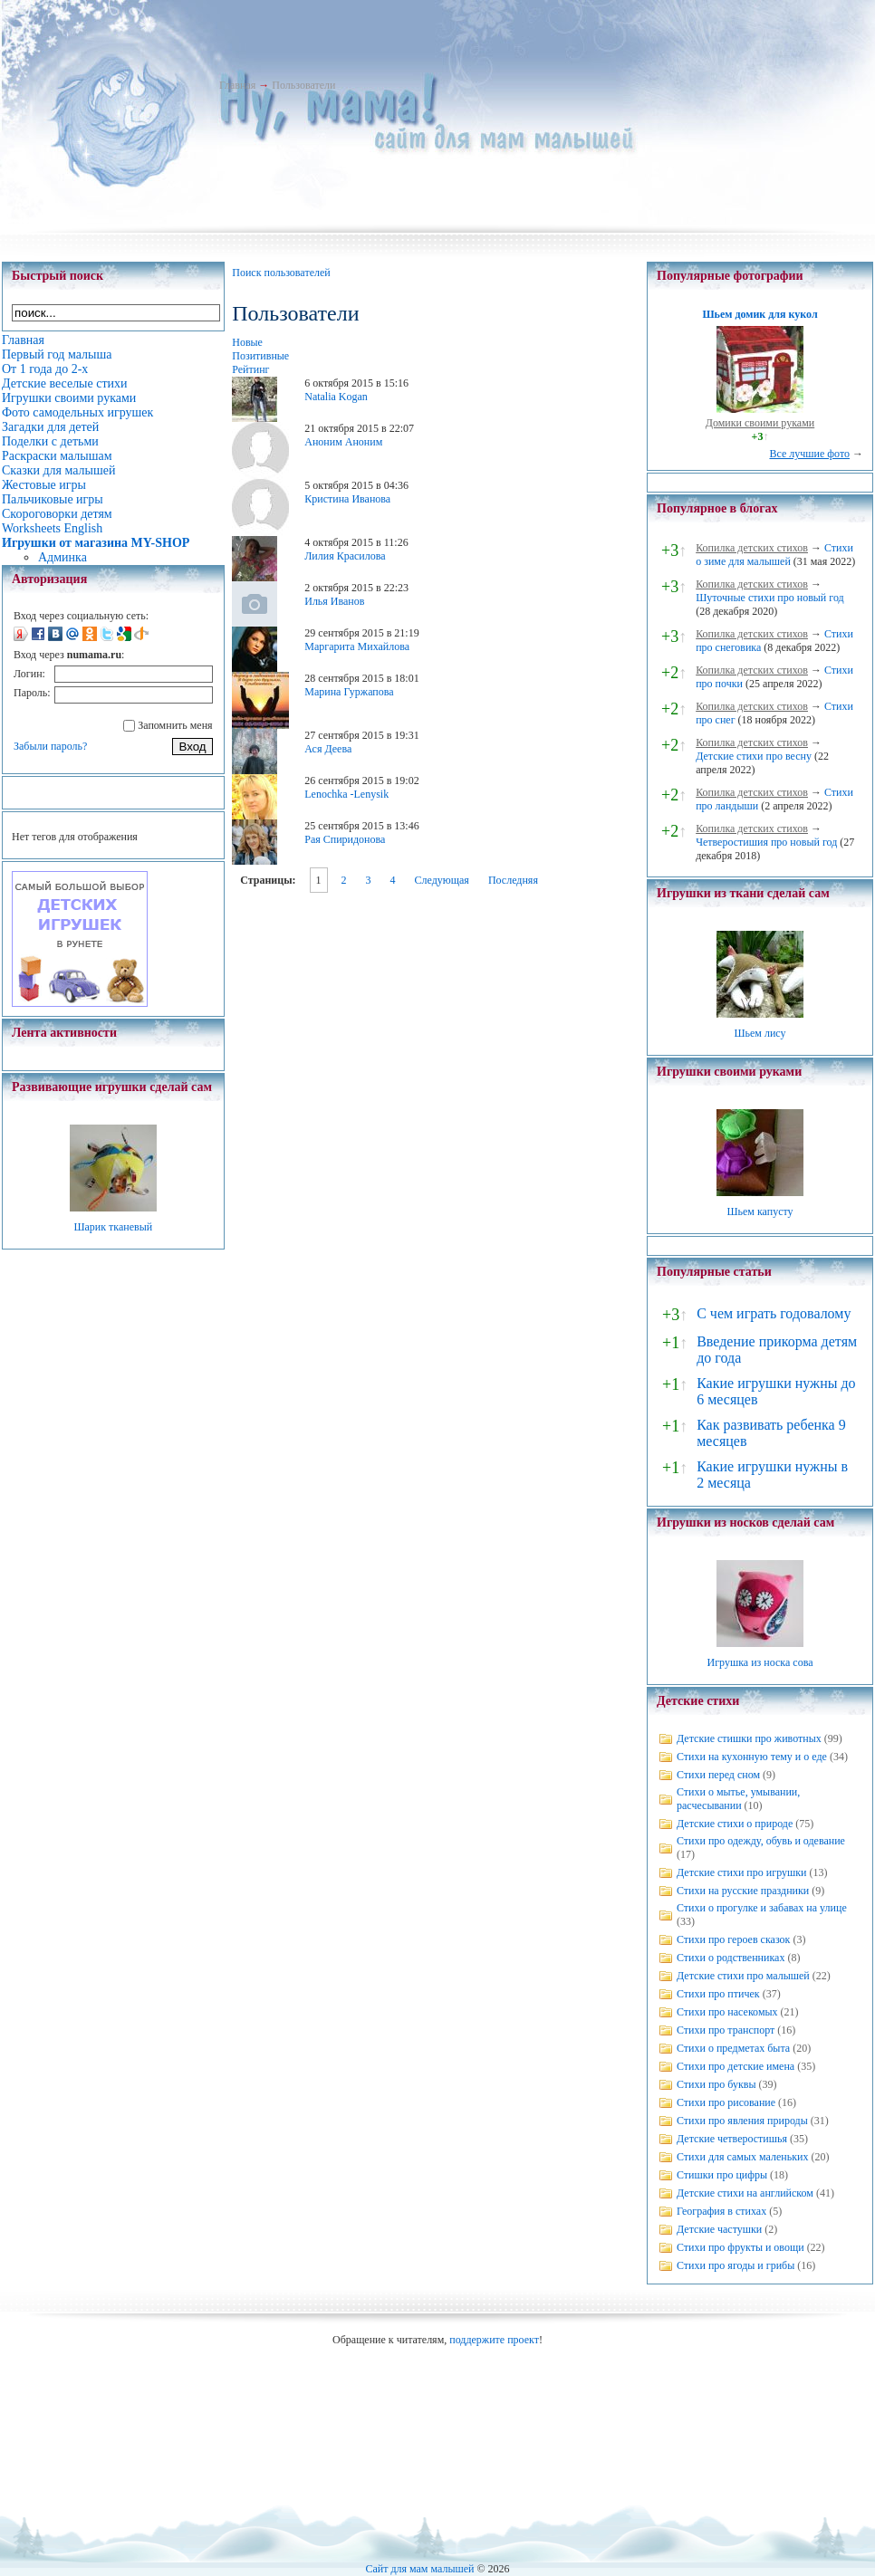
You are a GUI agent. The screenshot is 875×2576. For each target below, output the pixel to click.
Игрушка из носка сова (760, 1662)
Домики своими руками (760, 423)
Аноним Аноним (343, 442)
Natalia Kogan (336, 396)
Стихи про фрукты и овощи (740, 2247)
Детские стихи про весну (754, 756)
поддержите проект (494, 2339)
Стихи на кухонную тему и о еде (752, 1756)
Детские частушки (719, 2229)
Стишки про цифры (722, 2175)
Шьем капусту (759, 1211)
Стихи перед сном (718, 1774)
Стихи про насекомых (727, 2012)
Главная (237, 85)
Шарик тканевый (112, 1227)
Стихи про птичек (718, 1993)
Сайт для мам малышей (419, 2568)
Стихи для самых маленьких (742, 2156)
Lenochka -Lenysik (346, 794)
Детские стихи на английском (745, 2193)
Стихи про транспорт (725, 2030)
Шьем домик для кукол (759, 314)
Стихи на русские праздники (743, 1890)
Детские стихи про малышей (743, 1975)
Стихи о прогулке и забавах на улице (762, 1907)
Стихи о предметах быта (733, 2048)
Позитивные (260, 356)
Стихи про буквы (716, 2084)
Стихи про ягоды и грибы (735, 2265)
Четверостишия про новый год (766, 842)
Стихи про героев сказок (733, 1939)
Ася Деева (327, 748)
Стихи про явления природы (742, 2120)
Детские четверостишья (732, 2138)
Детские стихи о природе (735, 1823)
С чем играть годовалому (774, 1313)
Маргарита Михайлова (356, 646)
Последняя (513, 880)
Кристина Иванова (347, 499)
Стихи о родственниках (730, 1957)
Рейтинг (250, 369)
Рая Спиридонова (344, 839)
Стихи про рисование (726, 2102)
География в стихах (721, 2211)
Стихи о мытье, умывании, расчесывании (738, 1799)
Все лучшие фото (809, 453)
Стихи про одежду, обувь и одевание (761, 1840)
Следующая (442, 880)
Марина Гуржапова (348, 691)
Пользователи (303, 85)
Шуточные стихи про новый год (770, 597)
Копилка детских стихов (752, 547)
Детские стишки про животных (749, 1738)
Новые (247, 342)
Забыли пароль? (50, 746)
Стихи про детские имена (735, 2066)
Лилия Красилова (344, 556)
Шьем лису (759, 1033)
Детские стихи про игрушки (741, 1872)
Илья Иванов (334, 601)
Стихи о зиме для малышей (774, 554)
